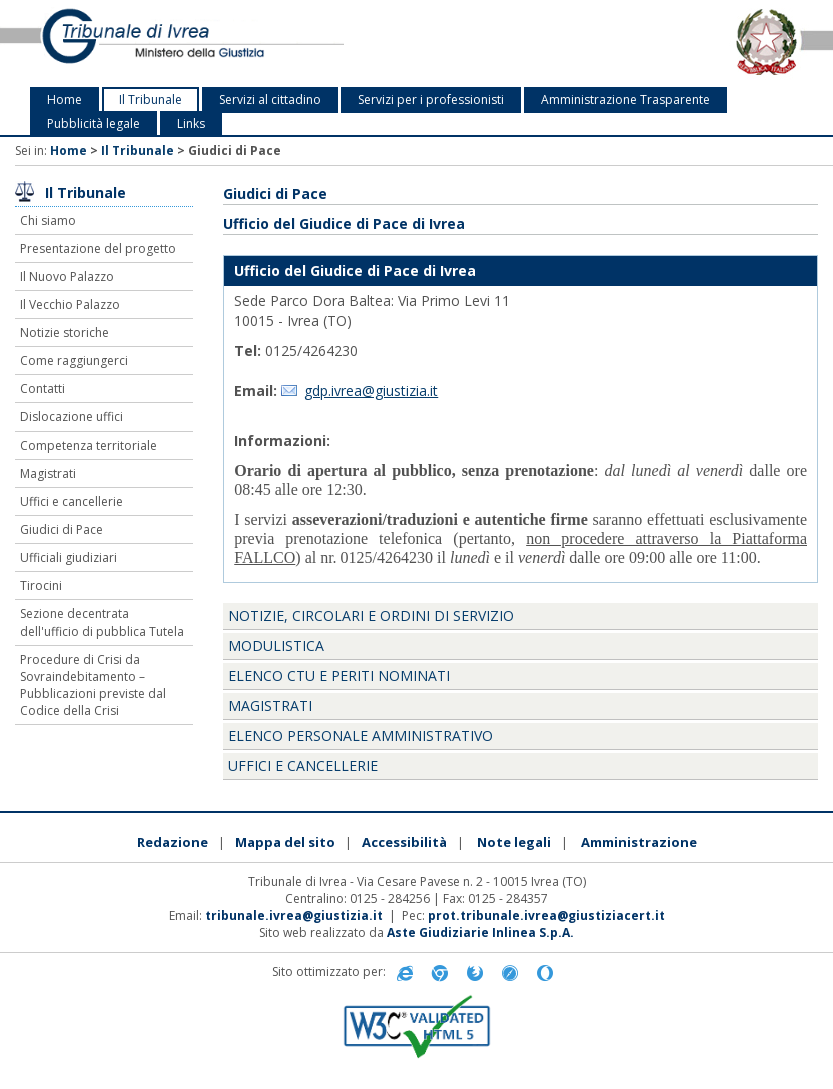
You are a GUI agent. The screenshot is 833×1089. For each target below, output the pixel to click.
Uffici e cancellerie (71, 501)
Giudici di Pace (61, 529)
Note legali (514, 842)
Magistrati (48, 473)
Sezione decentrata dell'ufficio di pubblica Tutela (102, 622)
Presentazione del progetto (98, 248)
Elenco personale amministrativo (360, 735)
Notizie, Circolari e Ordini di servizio (371, 615)
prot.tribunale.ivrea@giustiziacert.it (546, 915)
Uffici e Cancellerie (303, 765)
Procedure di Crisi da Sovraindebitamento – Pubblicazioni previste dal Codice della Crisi (93, 685)
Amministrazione (639, 842)
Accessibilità (404, 842)
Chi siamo (48, 220)
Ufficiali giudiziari (68, 557)
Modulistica (276, 645)
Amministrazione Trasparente (625, 99)
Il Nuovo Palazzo (67, 276)
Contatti (42, 388)
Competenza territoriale (88, 445)
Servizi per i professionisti (431, 99)
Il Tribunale (150, 99)
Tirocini (41, 585)
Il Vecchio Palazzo (70, 304)
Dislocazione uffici (71, 416)
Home (64, 99)
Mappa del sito (285, 842)
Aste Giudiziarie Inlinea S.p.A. (480, 932)
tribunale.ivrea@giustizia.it (294, 915)
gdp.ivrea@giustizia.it (371, 390)
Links (191, 123)
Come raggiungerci (74, 360)
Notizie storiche (64, 332)
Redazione (172, 842)
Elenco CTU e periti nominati (339, 675)
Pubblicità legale (93, 123)
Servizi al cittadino (270, 99)
